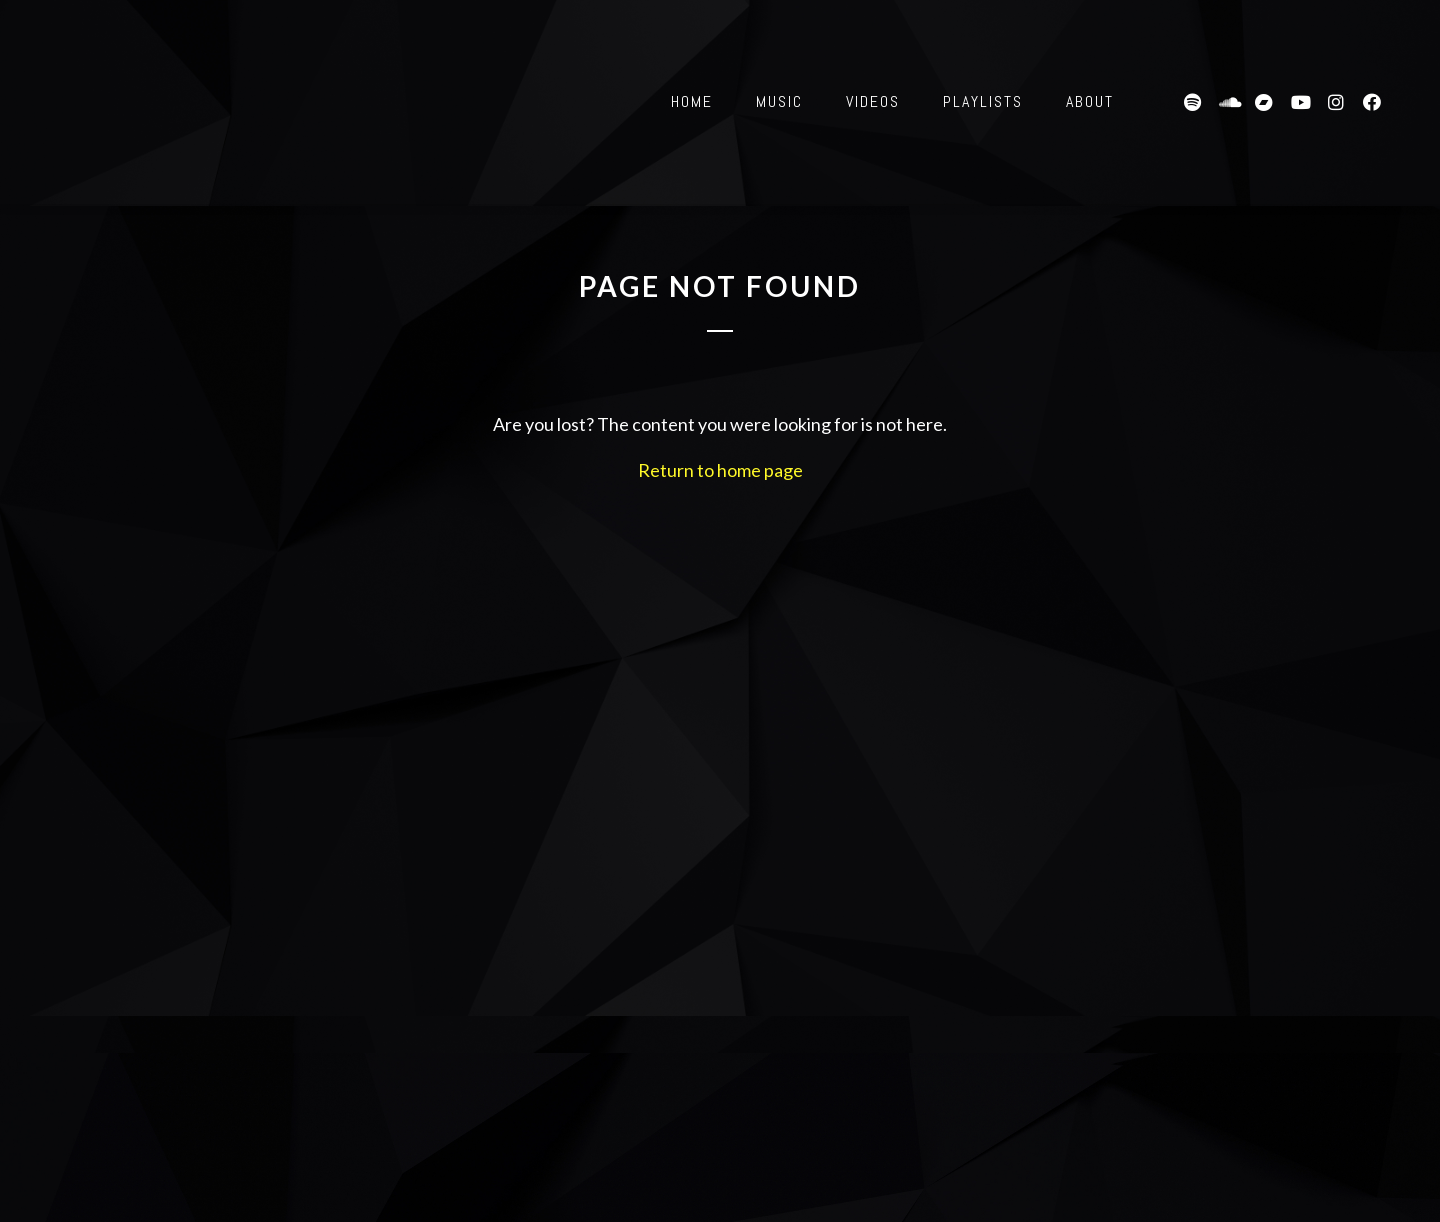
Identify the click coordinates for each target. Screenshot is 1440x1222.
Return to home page (720, 470)
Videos (873, 101)
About (1090, 101)
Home (692, 101)
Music (779, 101)
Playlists (983, 101)
